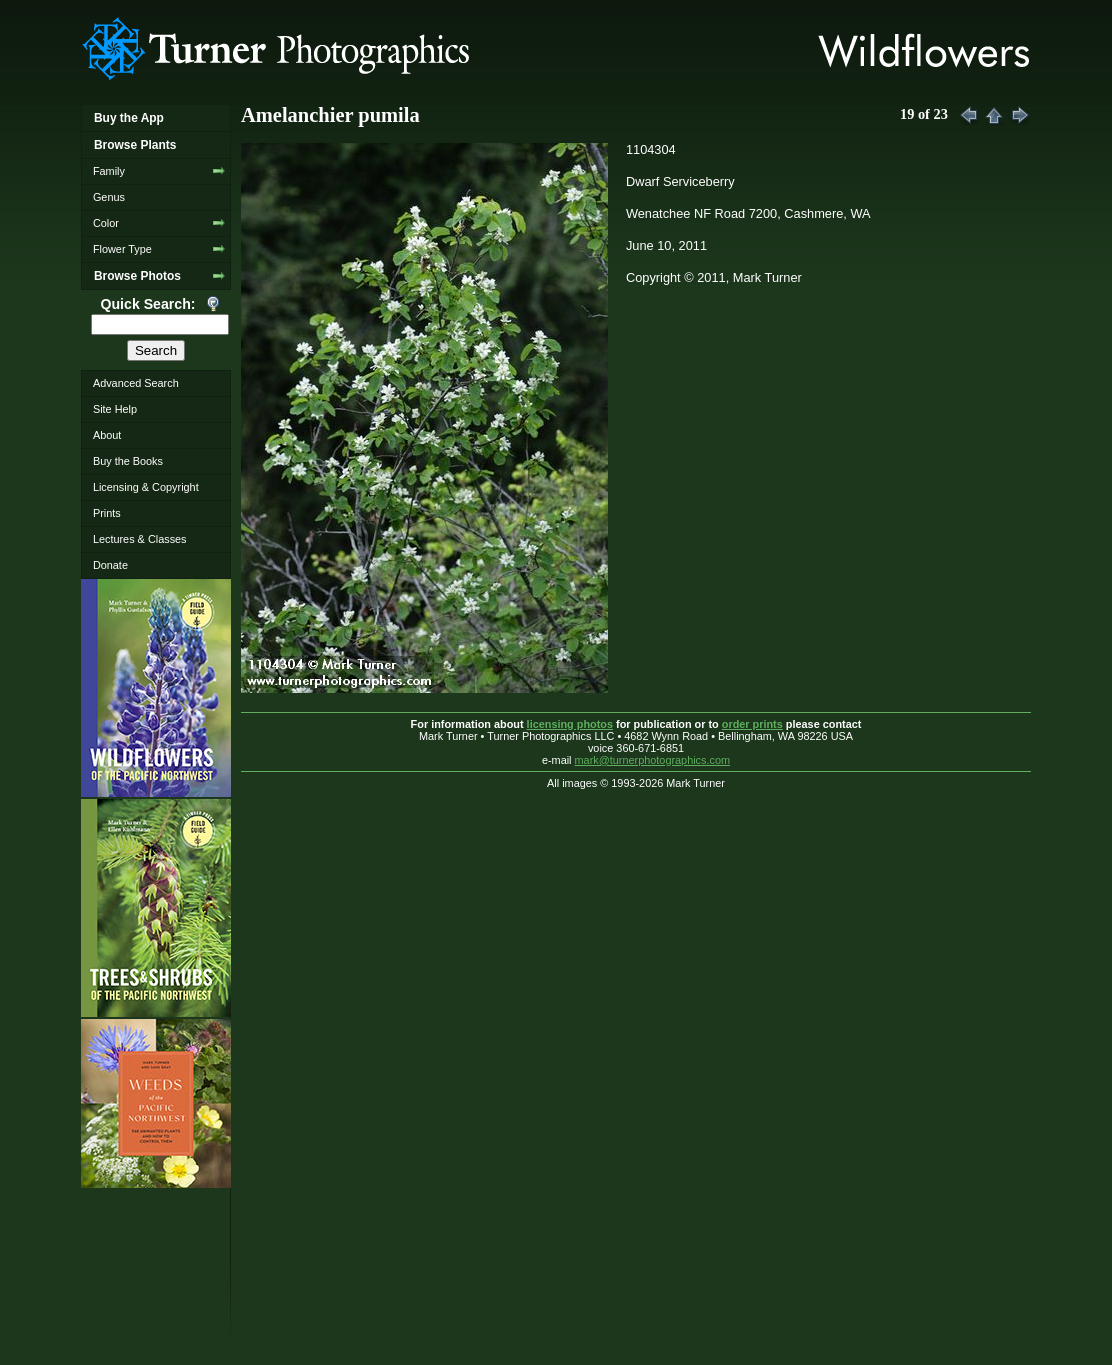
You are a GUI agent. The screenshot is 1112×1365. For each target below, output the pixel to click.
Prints (107, 513)
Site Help (115, 409)
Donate (110, 565)
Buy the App (129, 118)
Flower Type (122, 249)
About (107, 435)
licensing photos (570, 724)
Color (106, 223)
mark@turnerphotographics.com (653, 760)
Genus (109, 197)
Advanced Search (136, 383)
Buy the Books (128, 461)
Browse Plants (135, 145)
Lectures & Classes (140, 539)
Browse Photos (137, 276)
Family (109, 171)
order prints (752, 724)
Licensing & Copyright (146, 487)
